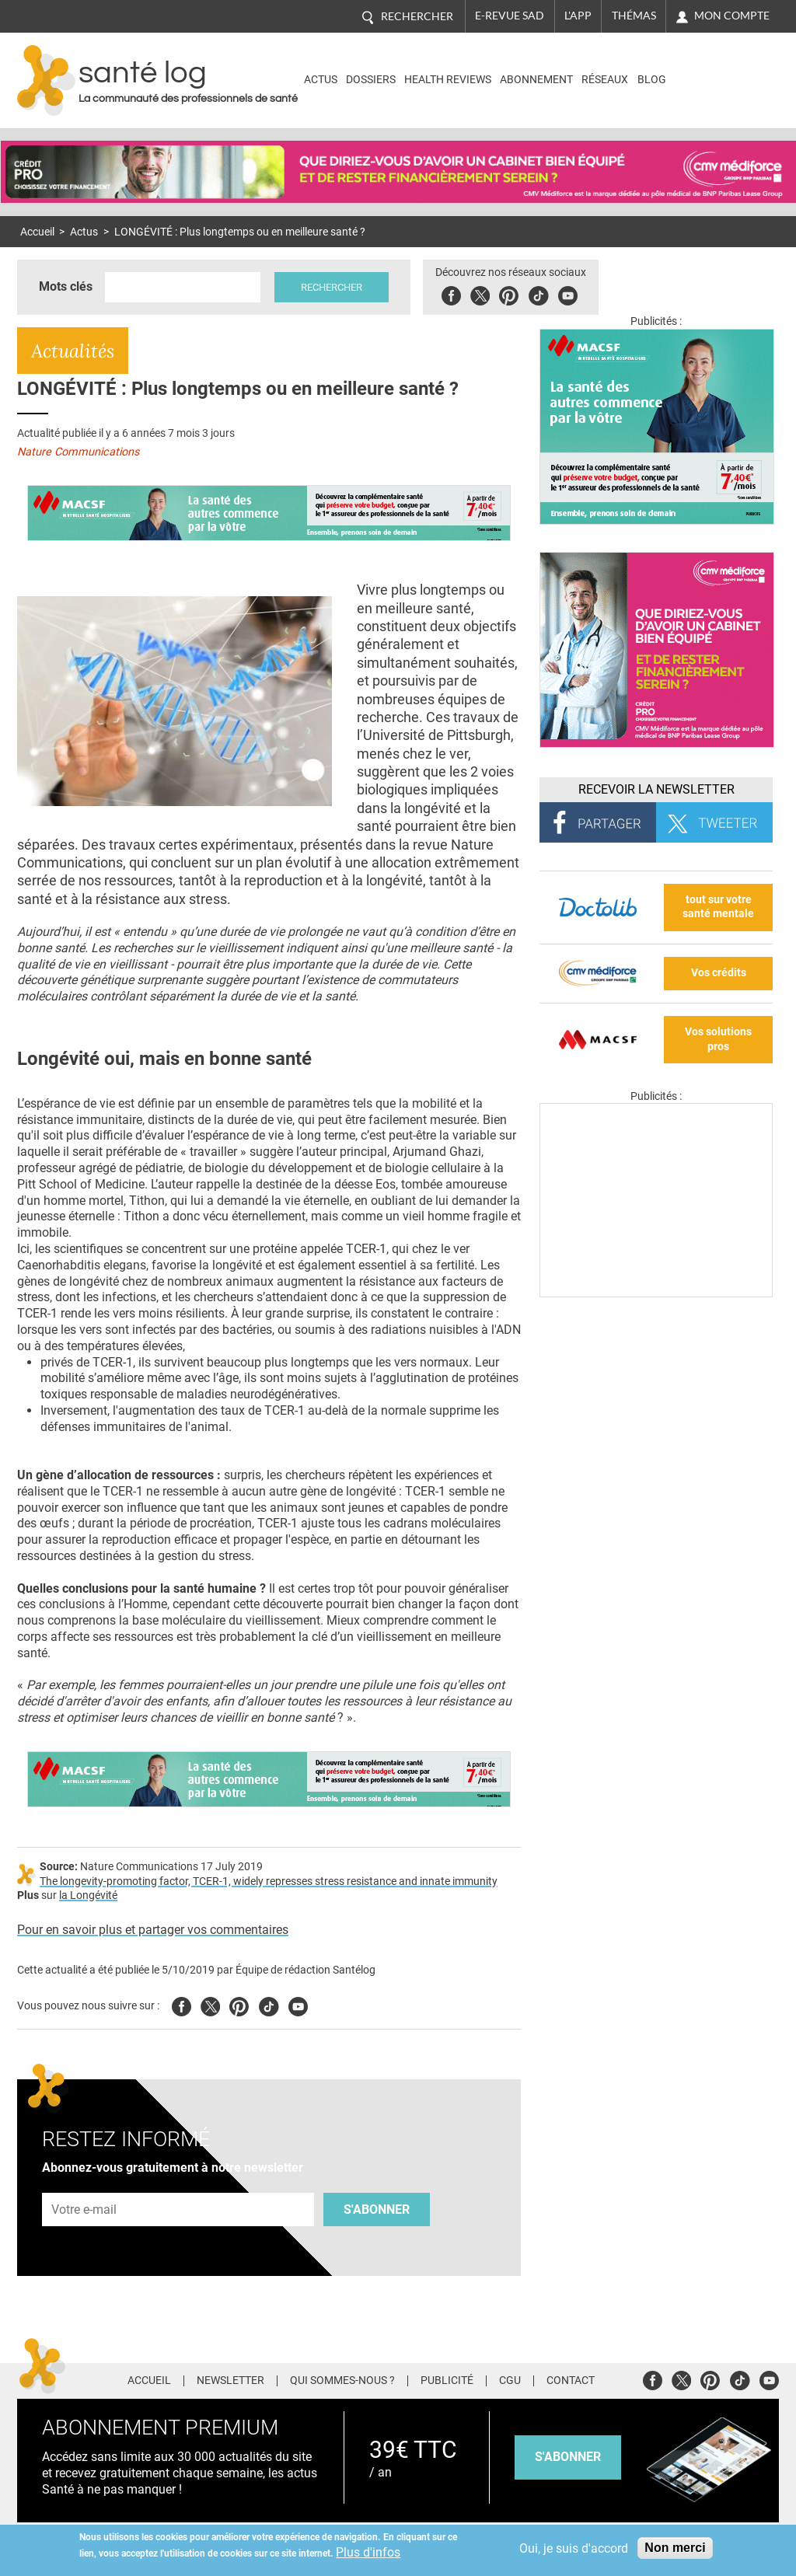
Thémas (634, 15)
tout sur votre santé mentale (718, 907)
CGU (510, 2380)
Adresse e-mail (84, 2183)
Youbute (568, 293)
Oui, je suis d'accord (573, 2548)
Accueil (37, 232)
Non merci (674, 2547)
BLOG (651, 79)
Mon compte (732, 15)
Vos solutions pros (718, 1039)
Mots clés (66, 286)
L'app (578, 15)
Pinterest (508, 293)
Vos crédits (718, 972)
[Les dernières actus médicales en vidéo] (656, 1293)
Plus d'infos (368, 2552)
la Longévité (88, 1895)
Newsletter (230, 2380)
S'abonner (377, 2209)
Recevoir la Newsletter (656, 789)
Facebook (451, 293)
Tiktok (538, 293)
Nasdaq (711, 68)
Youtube (298, 2004)
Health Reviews (447, 79)
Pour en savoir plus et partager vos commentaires (152, 1929)
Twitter (480, 293)
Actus (320, 79)
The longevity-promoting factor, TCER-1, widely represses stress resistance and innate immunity (269, 1881)
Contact (570, 2380)
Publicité (447, 2380)
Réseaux (604, 79)
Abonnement (536, 79)
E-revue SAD (509, 15)
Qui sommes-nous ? (342, 2380)
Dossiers (371, 79)
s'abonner (568, 2456)
